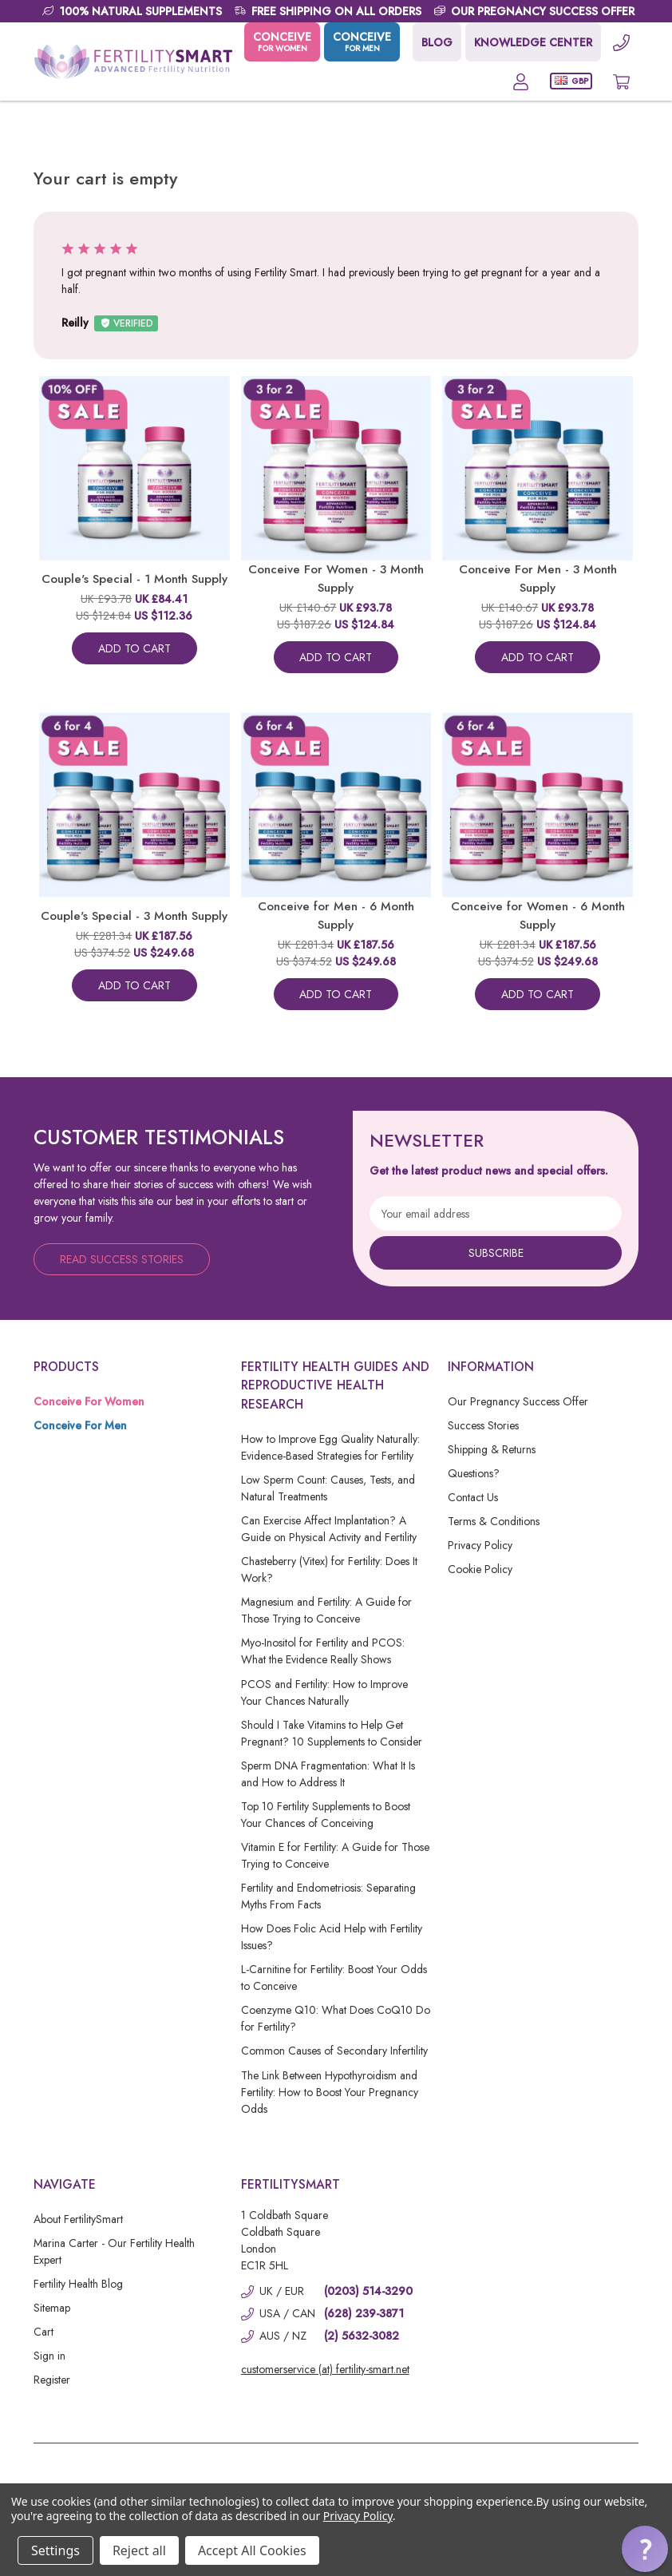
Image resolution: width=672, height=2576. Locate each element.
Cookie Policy (480, 1569)
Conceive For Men (80, 1425)
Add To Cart (134, 648)
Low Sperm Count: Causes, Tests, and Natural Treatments (328, 1488)
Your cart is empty (105, 178)
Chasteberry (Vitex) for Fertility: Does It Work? (329, 1569)
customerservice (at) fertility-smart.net (325, 2369)
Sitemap (52, 2308)
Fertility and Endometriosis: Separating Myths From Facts (328, 1896)
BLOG (437, 42)
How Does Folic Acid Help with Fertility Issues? (331, 1936)
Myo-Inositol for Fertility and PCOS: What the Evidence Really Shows (323, 1651)
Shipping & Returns (492, 1449)
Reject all (139, 2550)
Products (66, 1366)
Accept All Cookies (252, 2550)
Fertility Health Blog (78, 2284)
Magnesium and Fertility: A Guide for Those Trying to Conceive (326, 1610)
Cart (43, 2332)
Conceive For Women (89, 1401)
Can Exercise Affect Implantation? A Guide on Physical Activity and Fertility (329, 1528)
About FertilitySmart (78, 2219)
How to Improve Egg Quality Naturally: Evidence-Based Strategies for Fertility (330, 1447)
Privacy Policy (480, 1545)
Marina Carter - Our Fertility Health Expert (114, 2251)
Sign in (49, 2356)
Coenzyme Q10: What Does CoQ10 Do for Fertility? (335, 2018)
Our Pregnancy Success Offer (518, 1401)
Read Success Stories (122, 1259)
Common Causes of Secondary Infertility (334, 2051)
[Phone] (621, 41)
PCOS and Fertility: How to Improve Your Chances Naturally (324, 1692)
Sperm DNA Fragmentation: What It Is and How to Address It (328, 1774)
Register (52, 2380)
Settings (55, 2550)
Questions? (474, 1473)
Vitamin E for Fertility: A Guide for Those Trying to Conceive (335, 1855)
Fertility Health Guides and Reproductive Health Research (335, 1385)
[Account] (521, 81)
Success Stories (483, 1425)
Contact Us (473, 1497)
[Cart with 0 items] (621, 81)
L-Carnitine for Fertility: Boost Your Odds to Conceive (334, 1977)
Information (491, 1366)
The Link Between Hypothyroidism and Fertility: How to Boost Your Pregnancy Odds (329, 2092)
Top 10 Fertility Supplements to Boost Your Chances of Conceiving (325, 1814)
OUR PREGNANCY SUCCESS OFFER (542, 11)
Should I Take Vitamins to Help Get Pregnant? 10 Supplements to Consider (331, 1733)
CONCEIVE (282, 41)
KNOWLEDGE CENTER (533, 42)
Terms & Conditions (494, 1521)
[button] (645, 2549)
